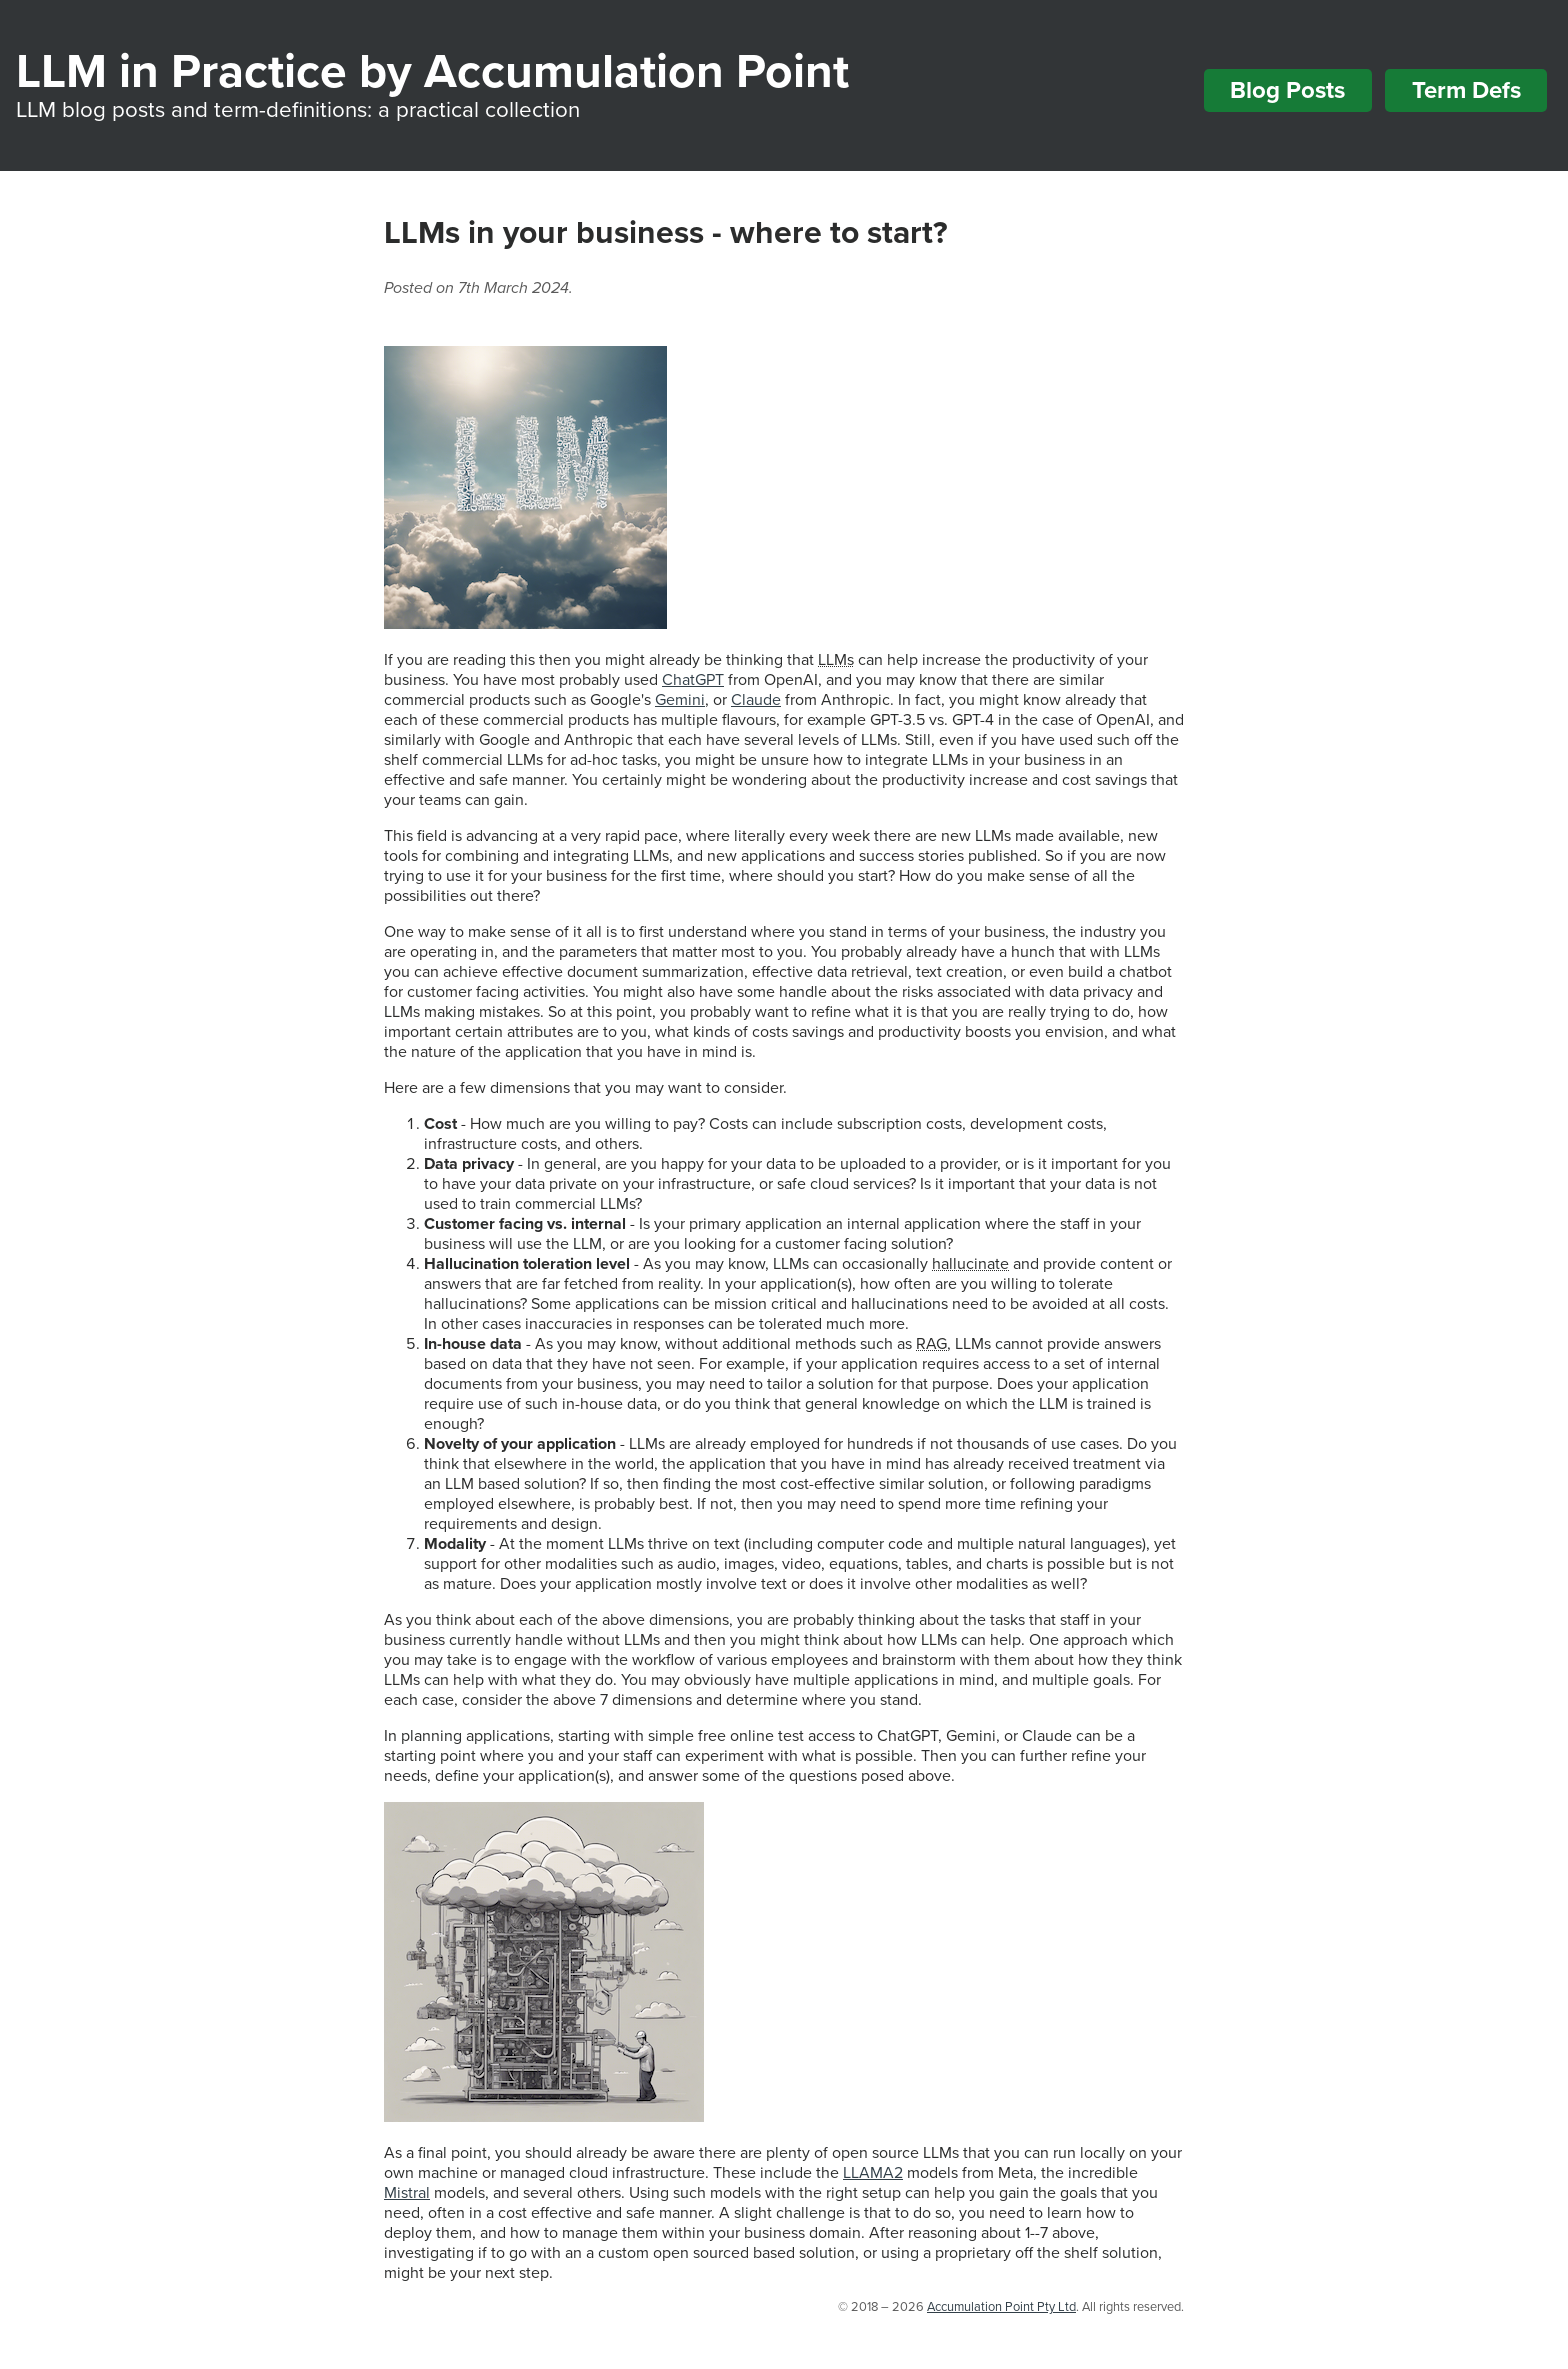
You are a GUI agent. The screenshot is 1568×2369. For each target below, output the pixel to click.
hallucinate (970, 1264)
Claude (756, 700)
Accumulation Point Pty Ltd (1001, 2307)
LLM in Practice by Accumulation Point (432, 72)
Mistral (407, 2193)
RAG (931, 1344)
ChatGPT (693, 680)
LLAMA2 (873, 2173)
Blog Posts (1287, 90)
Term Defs (1466, 90)
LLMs (836, 660)
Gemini (680, 700)
